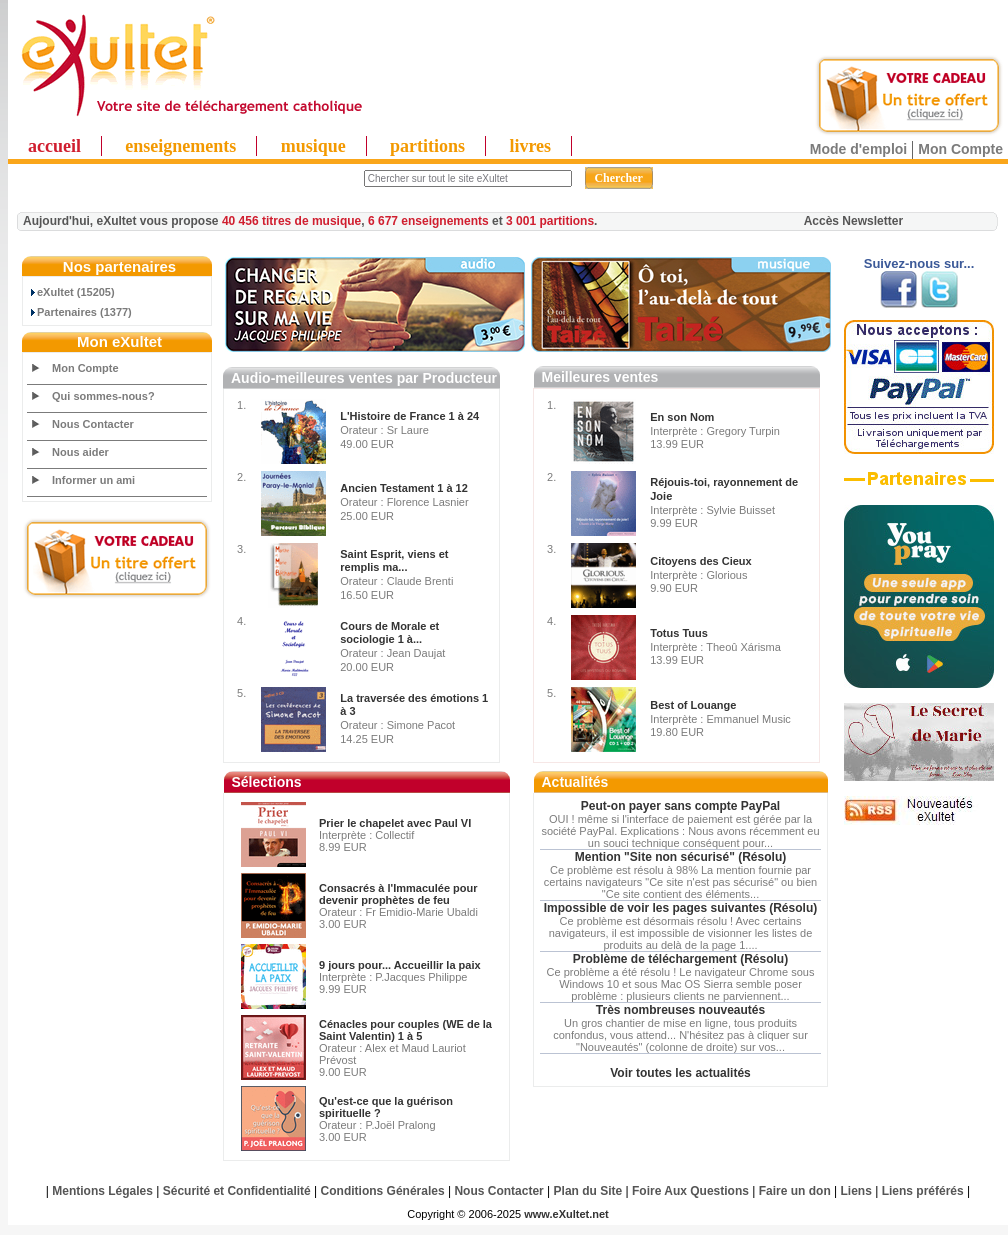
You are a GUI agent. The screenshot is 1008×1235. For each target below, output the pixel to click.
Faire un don (795, 1191)
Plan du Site (588, 1191)
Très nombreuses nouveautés (680, 1010)
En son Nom (682, 417)
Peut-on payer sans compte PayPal (680, 806)
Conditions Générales (383, 1191)
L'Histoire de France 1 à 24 (409, 416)
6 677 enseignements (428, 221)
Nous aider (80, 452)
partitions (427, 146)
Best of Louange (693, 705)
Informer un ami (93, 480)
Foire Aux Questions (690, 1191)
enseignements (180, 146)
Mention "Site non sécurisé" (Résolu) (680, 857)
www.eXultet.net (566, 1214)
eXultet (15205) (71, 292)
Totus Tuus (679, 633)
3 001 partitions (550, 221)
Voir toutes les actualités (680, 1073)
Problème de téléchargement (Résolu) (680, 959)
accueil (54, 146)
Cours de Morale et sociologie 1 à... (389, 633)
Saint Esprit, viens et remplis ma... (394, 561)
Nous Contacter (93, 424)
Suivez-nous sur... (919, 263)
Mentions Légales (102, 1191)
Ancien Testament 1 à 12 (404, 488)
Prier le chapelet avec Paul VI (395, 823)
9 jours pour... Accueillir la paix (400, 965)
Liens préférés (923, 1191)
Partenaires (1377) (80, 312)
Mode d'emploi (858, 149)
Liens (856, 1191)
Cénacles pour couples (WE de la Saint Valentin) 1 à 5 (405, 1030)
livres (530, 146)
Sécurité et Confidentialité (237, 1191)
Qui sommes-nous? (103, 396)
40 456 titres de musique (291, 221)
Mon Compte (960, 149)
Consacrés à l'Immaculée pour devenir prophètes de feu (398, 894)
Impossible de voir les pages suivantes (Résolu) (680, 908)
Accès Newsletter (853, 221)
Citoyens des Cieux (700, 561)
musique (313, 146)
